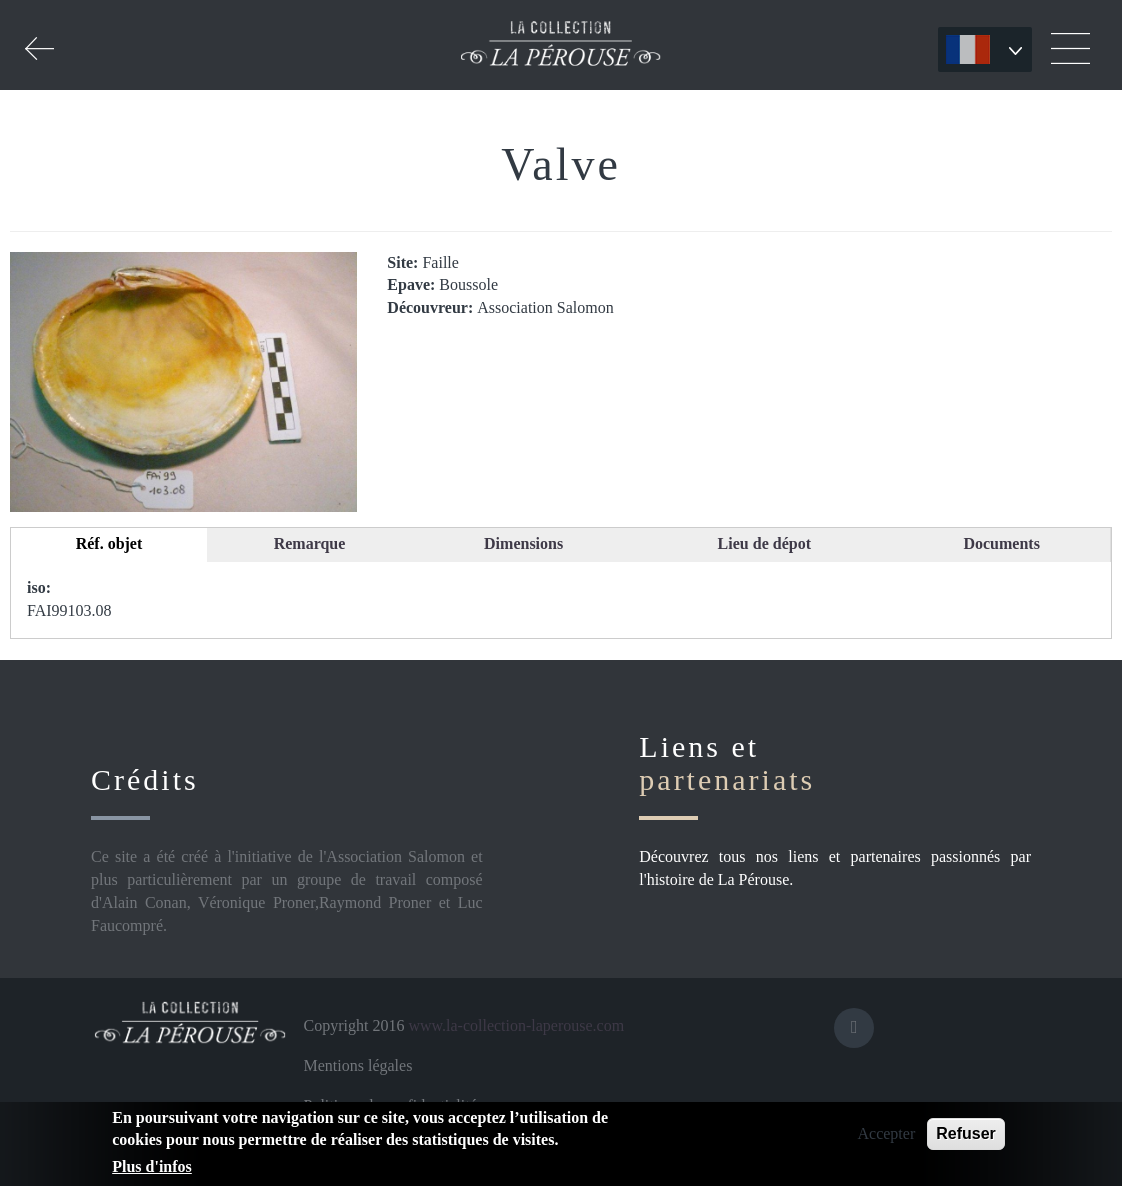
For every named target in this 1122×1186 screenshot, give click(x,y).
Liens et (727, 763)
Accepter (886, 1133)
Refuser (966, 1133)
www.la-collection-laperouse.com (516, 1025)
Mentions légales (358, 1065)
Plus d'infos (152, 1166)
